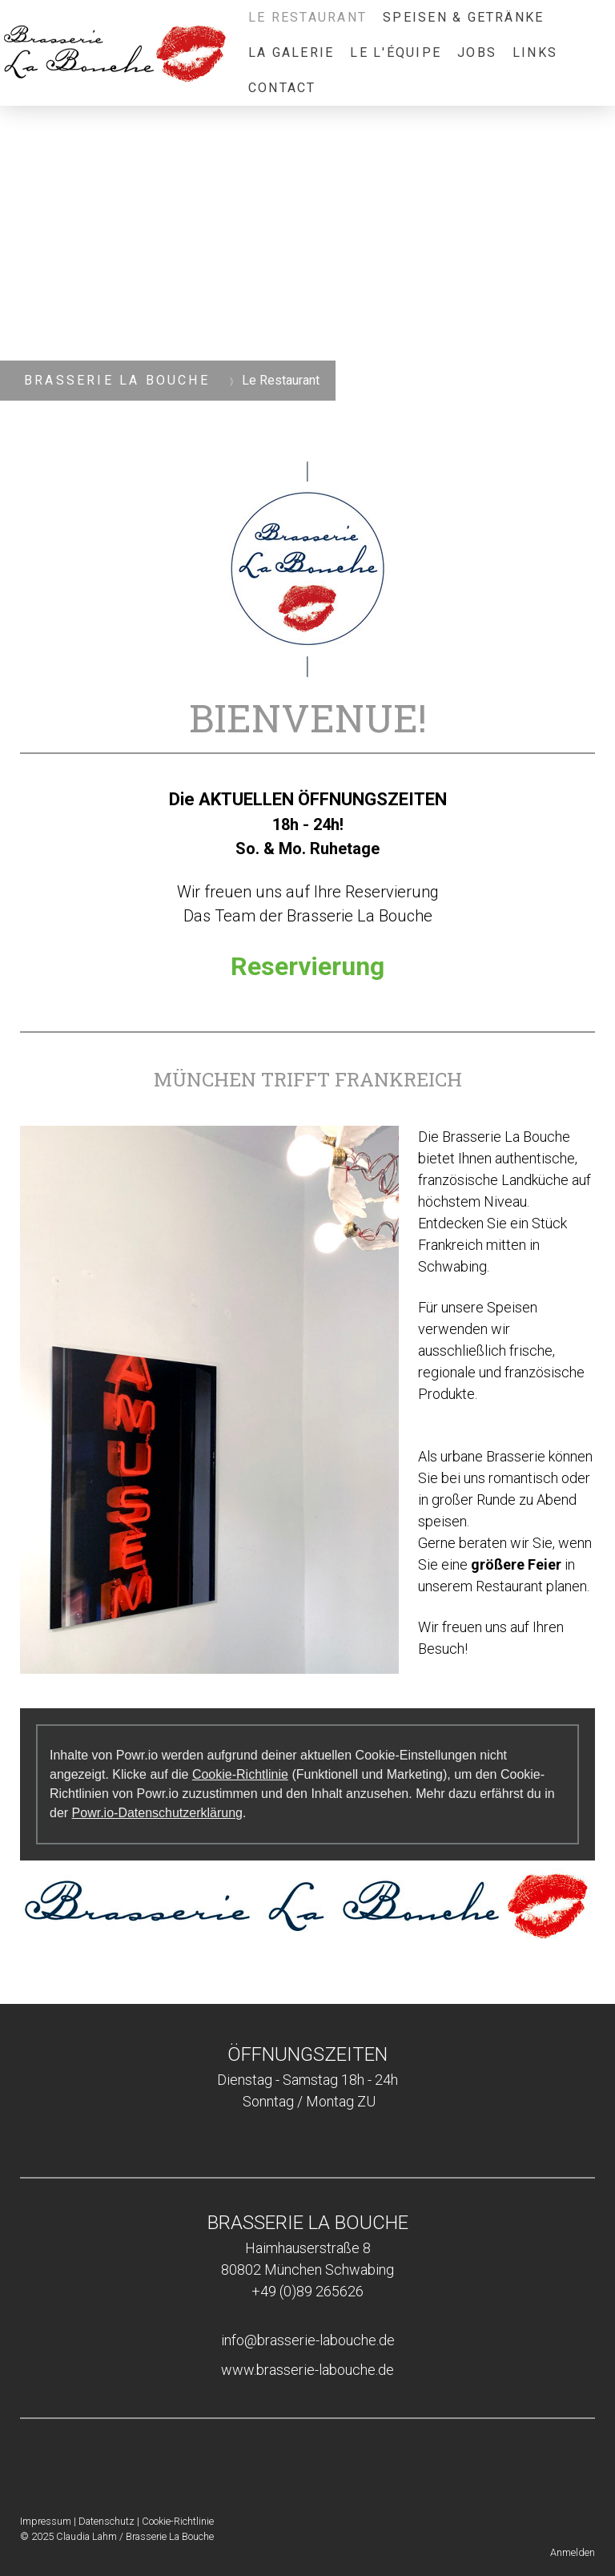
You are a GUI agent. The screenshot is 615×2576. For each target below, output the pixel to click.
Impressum (45, 2521)
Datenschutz (106, 2521)
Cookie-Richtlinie (240, 1774)
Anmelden (572, 2552)
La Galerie (291, 52)
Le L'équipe (395, 52)
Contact (282, 87)
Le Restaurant (307, 17)
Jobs (476, 52)
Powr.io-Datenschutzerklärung (157, 1813)
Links (534, 52)
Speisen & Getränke (463, 17)
